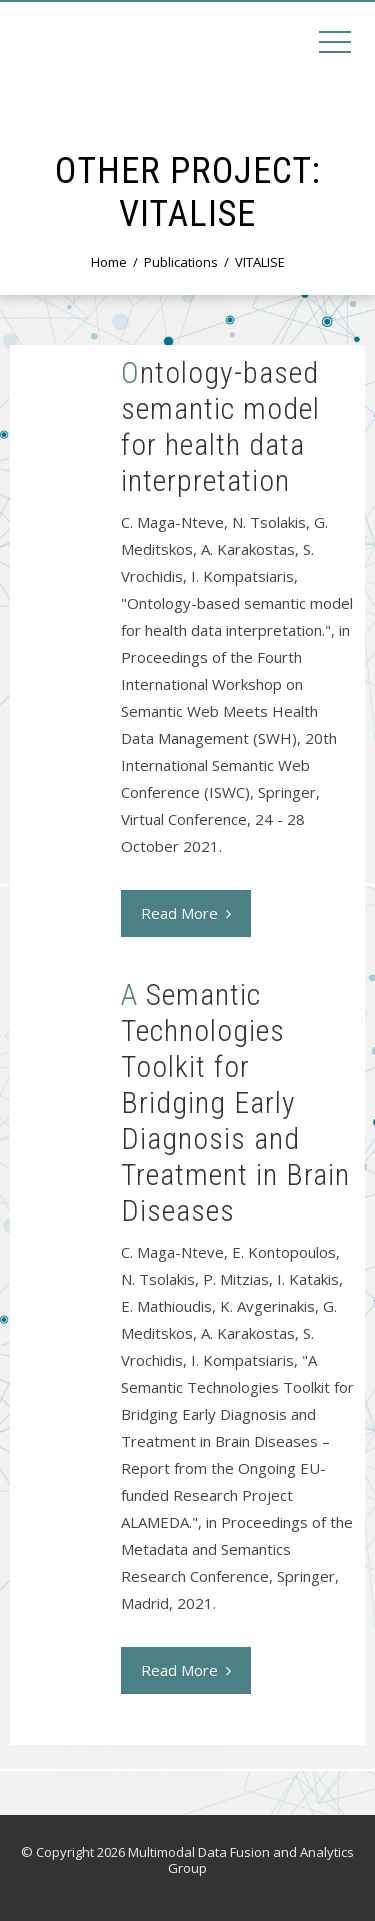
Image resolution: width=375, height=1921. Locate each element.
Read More (186, 913)
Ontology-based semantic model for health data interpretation (220, 426)
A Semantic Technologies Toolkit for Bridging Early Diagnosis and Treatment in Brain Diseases (235, 1102)
